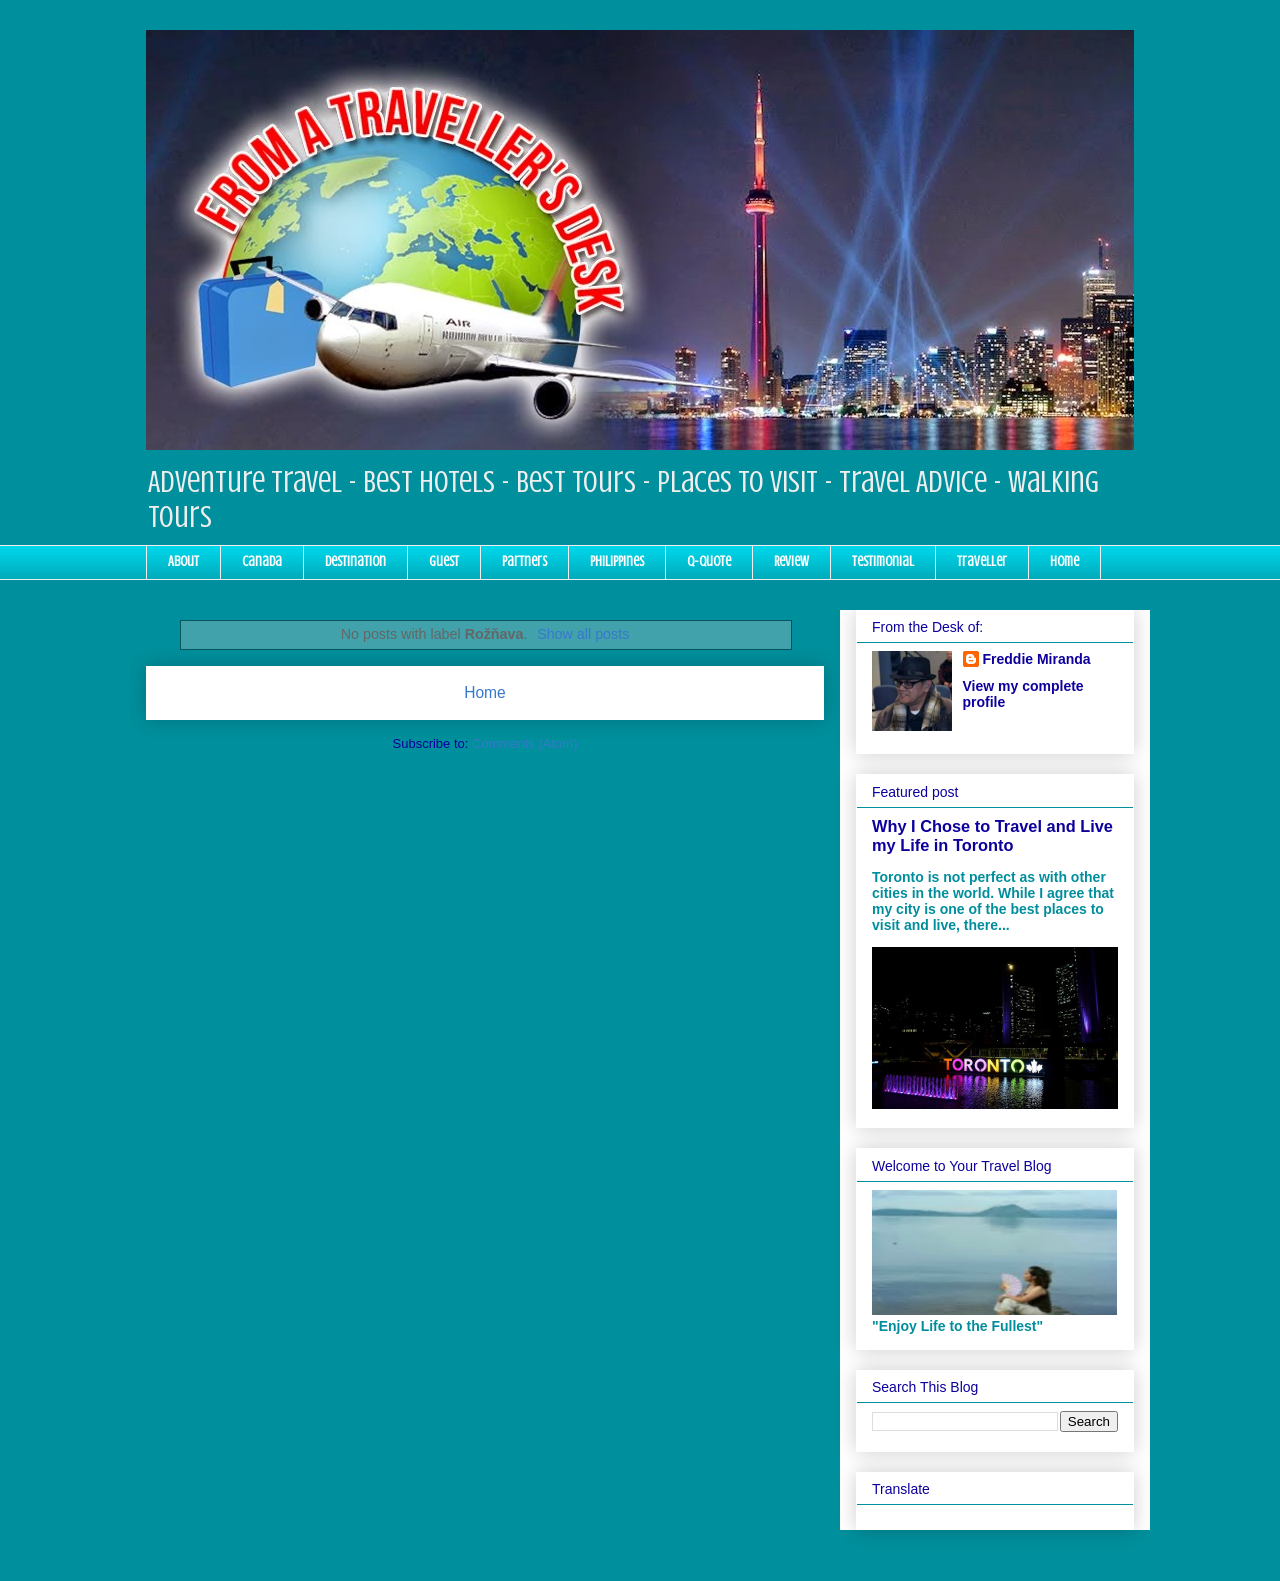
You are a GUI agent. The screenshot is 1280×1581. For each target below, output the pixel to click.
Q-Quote (709, 561)
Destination (355, 561)
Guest (444, 561)
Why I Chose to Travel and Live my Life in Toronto (992, 835)
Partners (524, 561)
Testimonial (883, 561)
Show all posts (583, 634)
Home (1064, 561)
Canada (262, 561)
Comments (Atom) (524, 743)
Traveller (982, 561)
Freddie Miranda (1037, 659)
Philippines (617, 561)
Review (791, 561)
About (183, 561)
